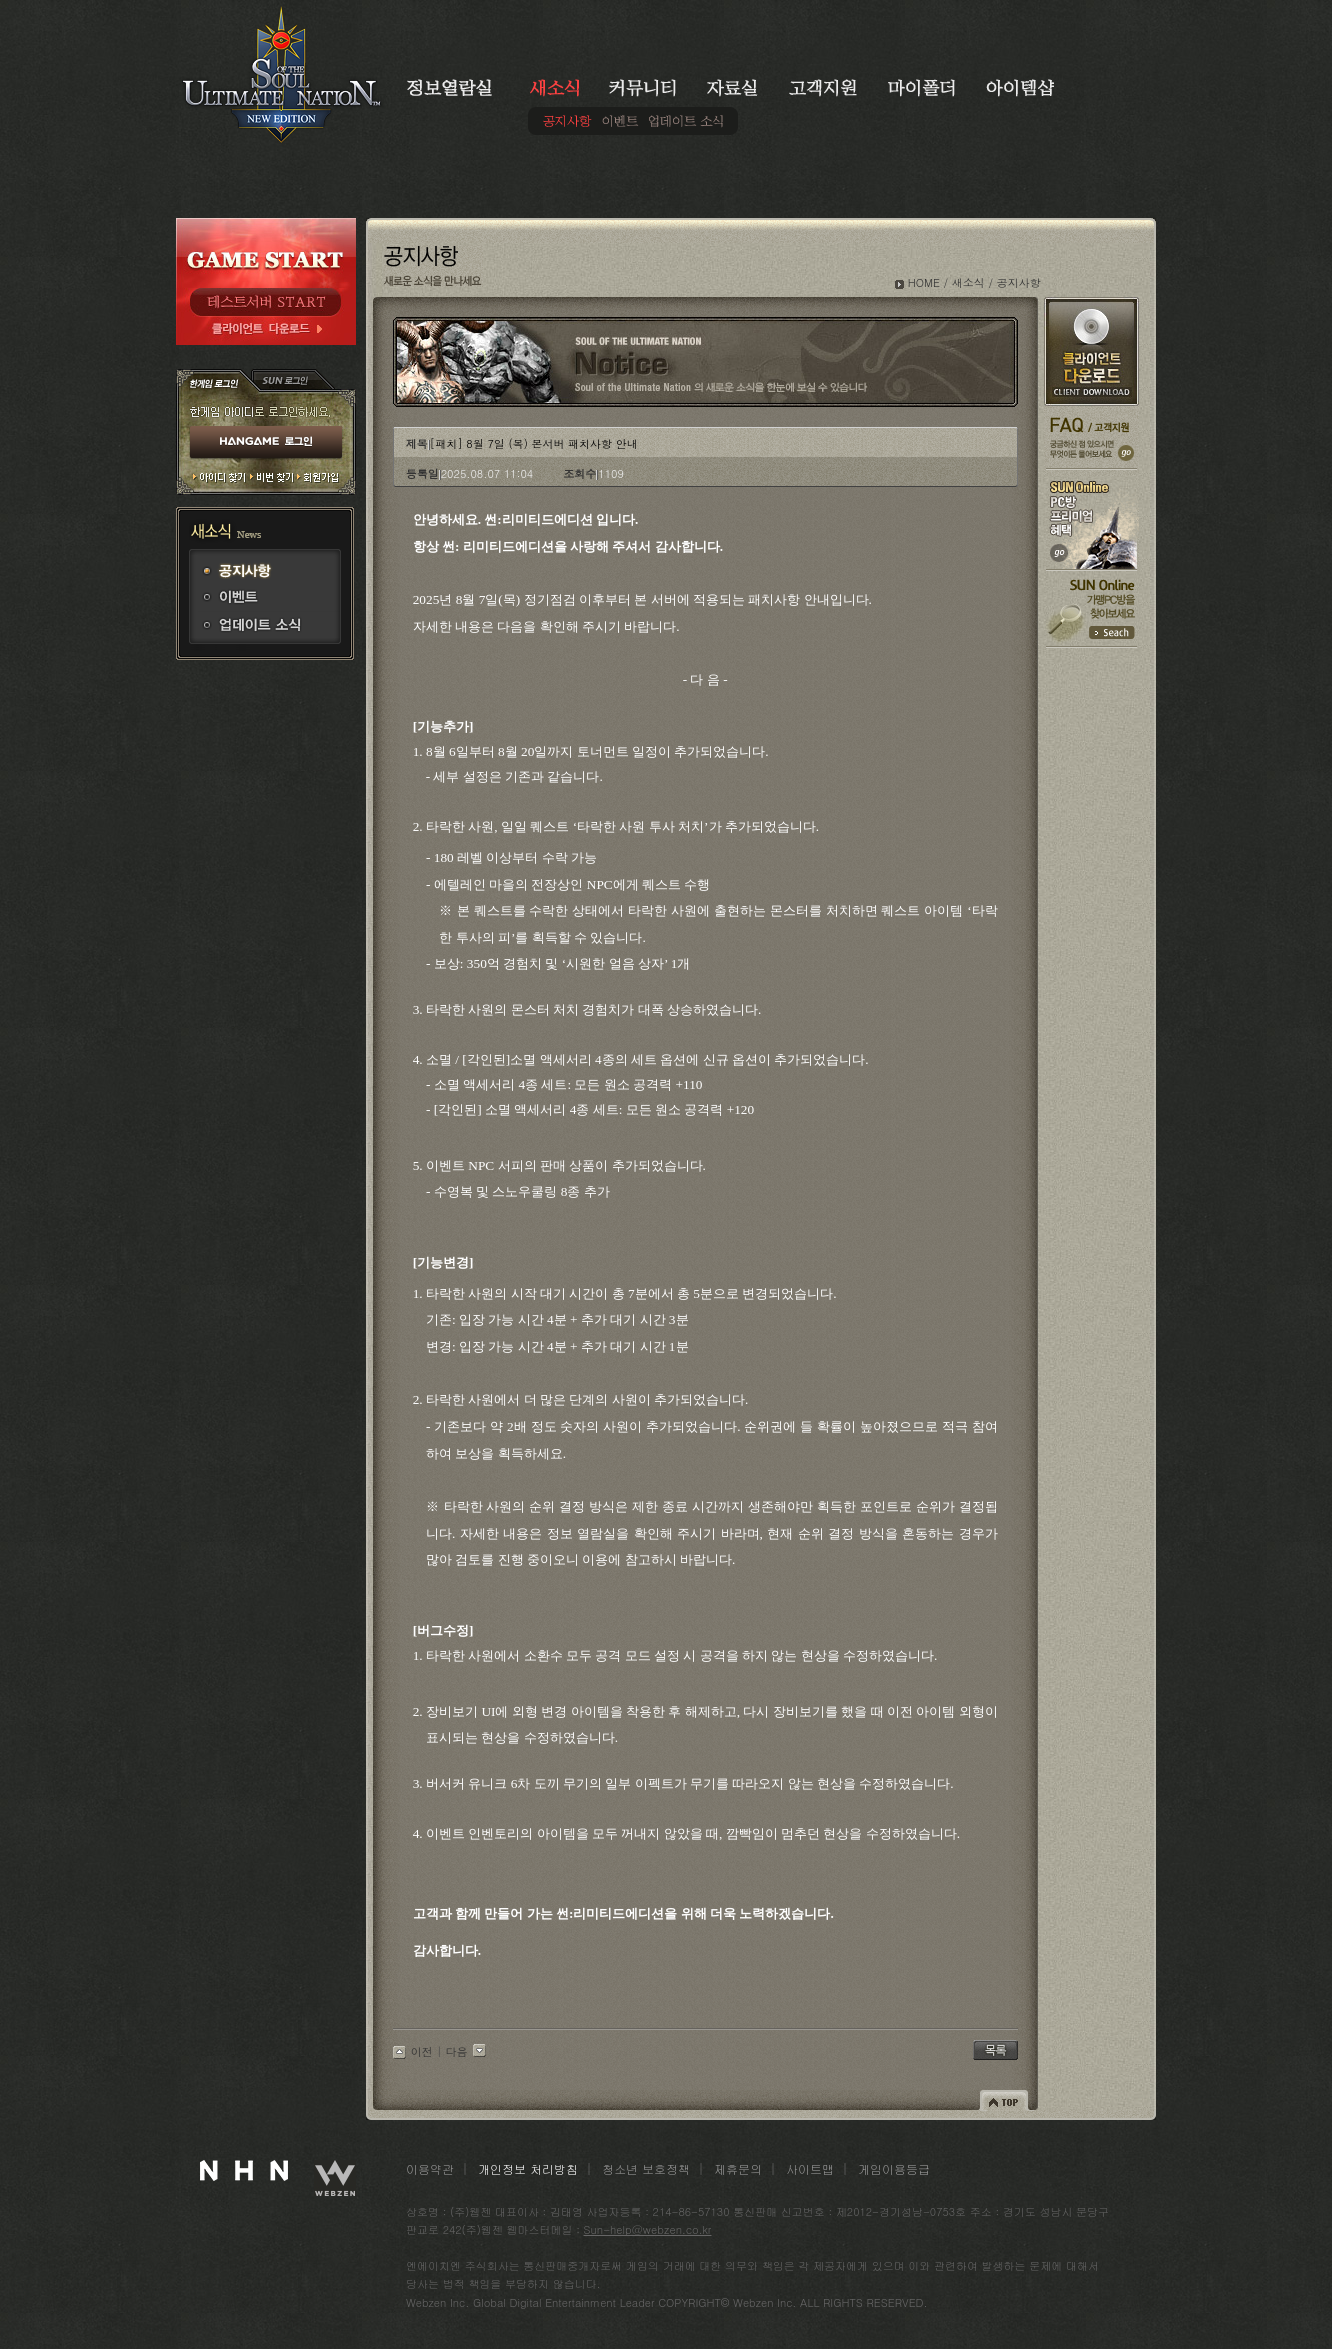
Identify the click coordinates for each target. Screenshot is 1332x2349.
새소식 (968, 282)
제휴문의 (738, 2168)
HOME (924, 282)
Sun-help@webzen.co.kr (648, 2229)
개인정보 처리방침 (528, 2168)
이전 (422, 2051)
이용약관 (430, 2168)
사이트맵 (810, 2168)
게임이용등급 (894, 2168)
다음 (457, 2051)
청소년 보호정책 (646, 2168)
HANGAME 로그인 (266, 443)
